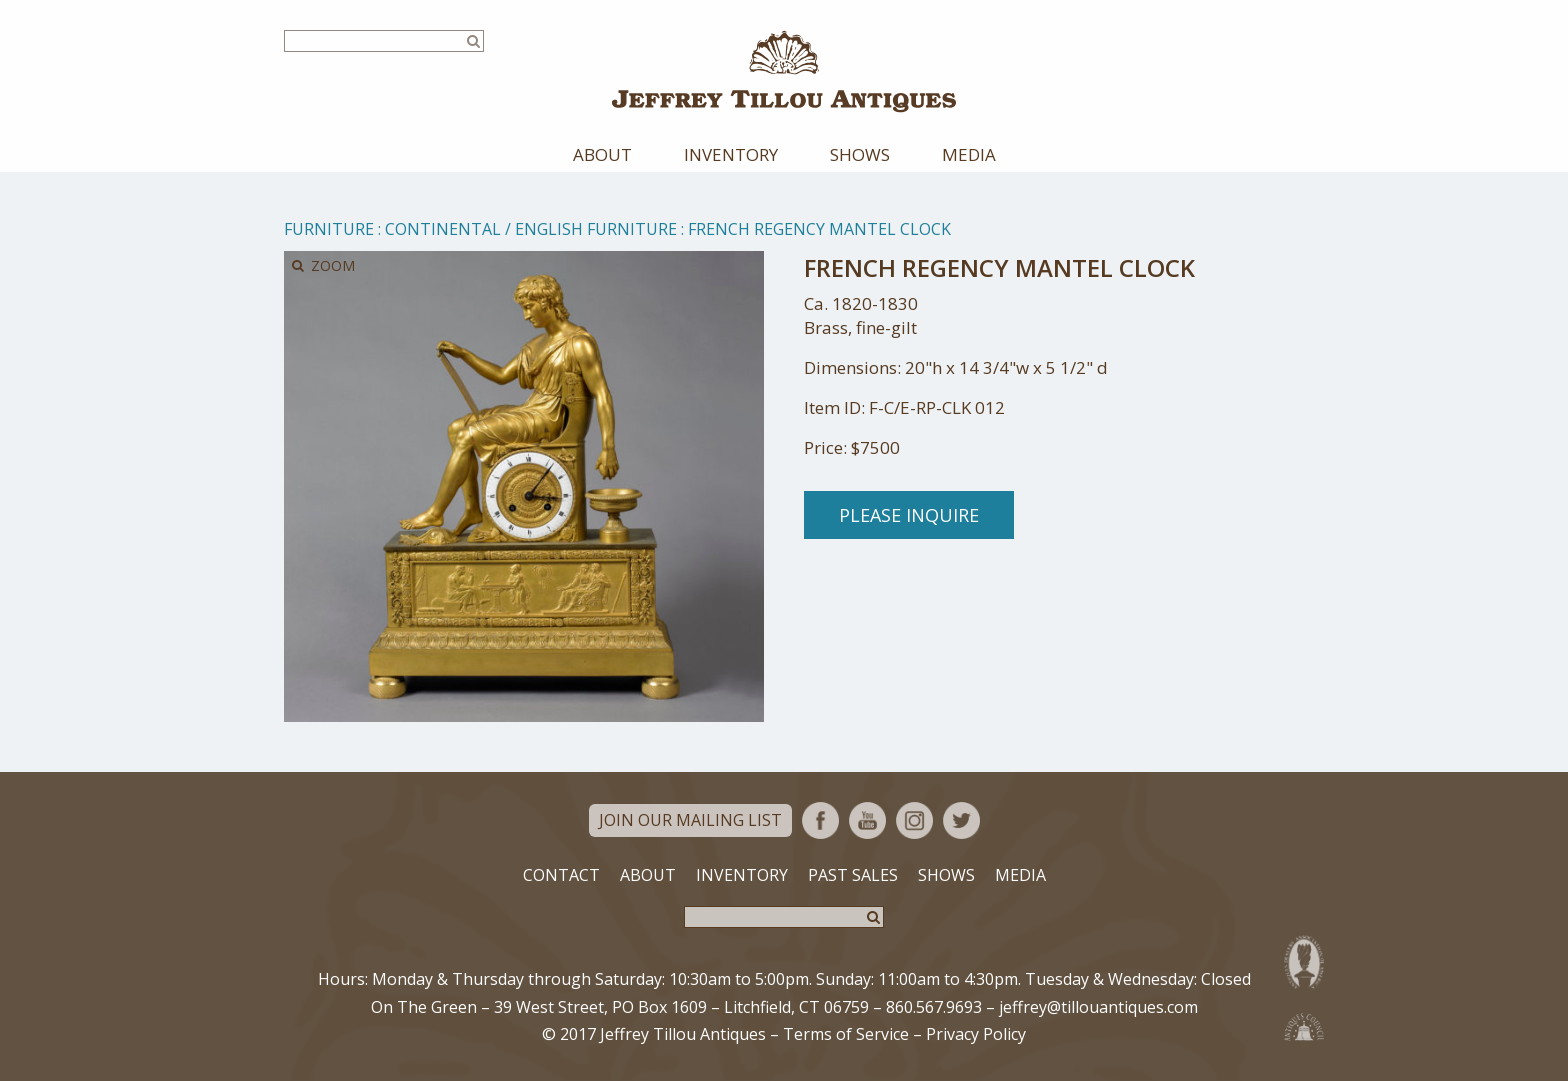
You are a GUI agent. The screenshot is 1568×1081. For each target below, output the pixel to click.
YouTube (867, 820)
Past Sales (853, 875)
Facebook (820, 820)
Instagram (914, 820)
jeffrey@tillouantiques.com (1098, 1007)
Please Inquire (909, 515)
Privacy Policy (976, 1034)
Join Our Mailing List (690, 820)
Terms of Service (846, 1034)
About (602, 154)
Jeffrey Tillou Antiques (784, 71)
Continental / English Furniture (531, 229)
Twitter (961, 820)
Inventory (731, 154)
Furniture (329, 229)
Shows (860, 154)
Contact (561, 875)
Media (969, 154)
